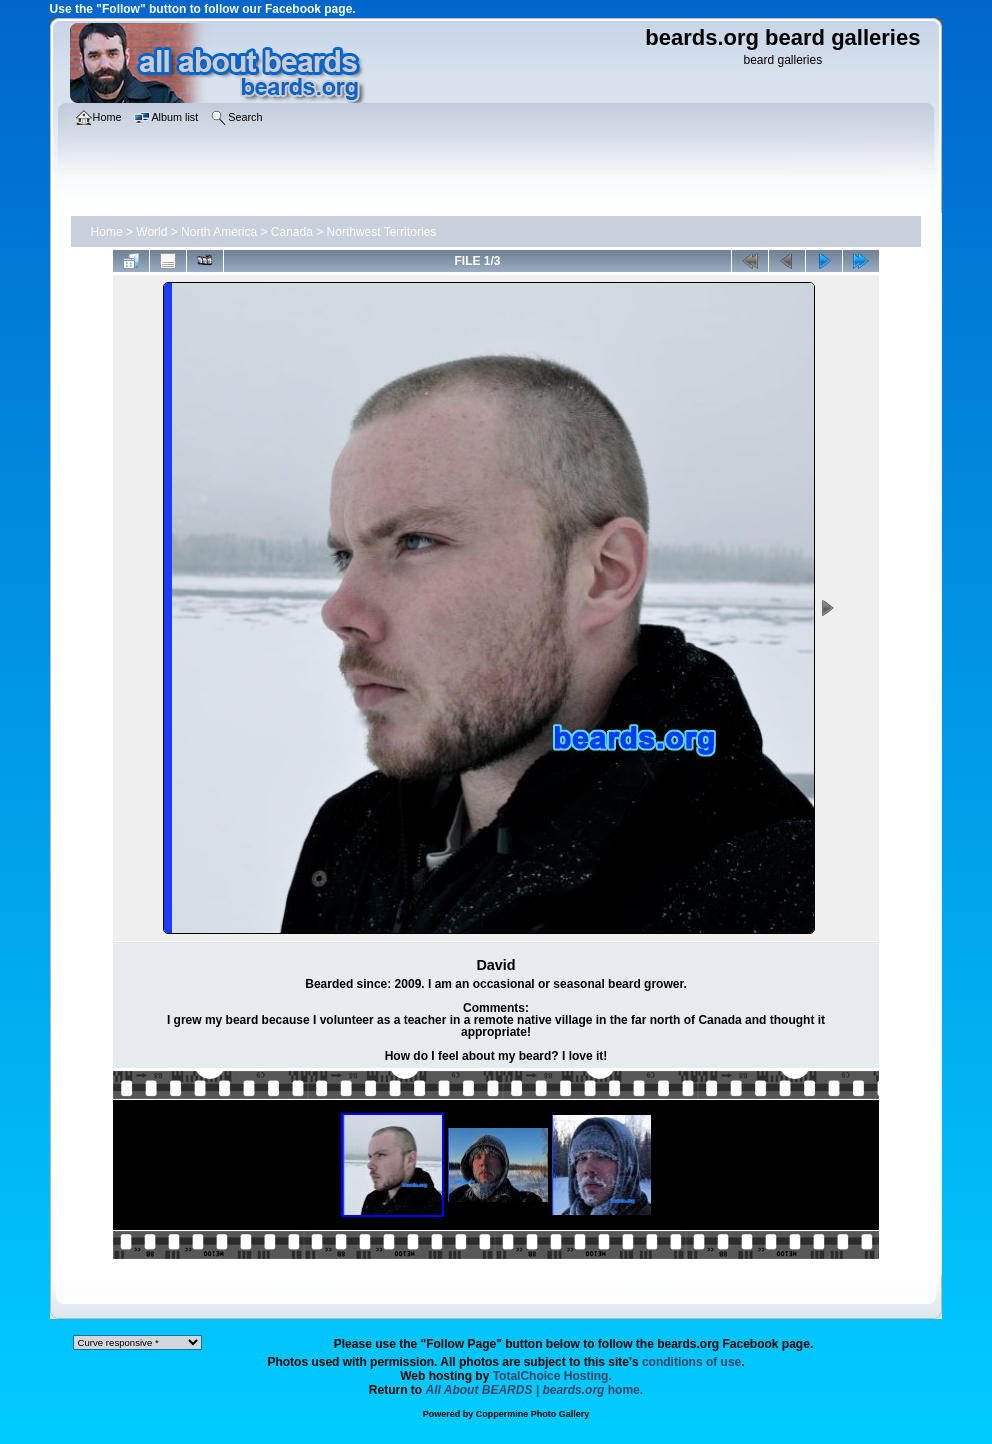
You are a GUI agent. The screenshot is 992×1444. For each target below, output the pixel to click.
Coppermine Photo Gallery (533, 1414)
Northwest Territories (382, 232)
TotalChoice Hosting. (552, 1376)
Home (107, 232)
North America (219, 232)
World (151, 232)
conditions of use (691, 1362)
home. (535, 1390)
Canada (292, 232)
